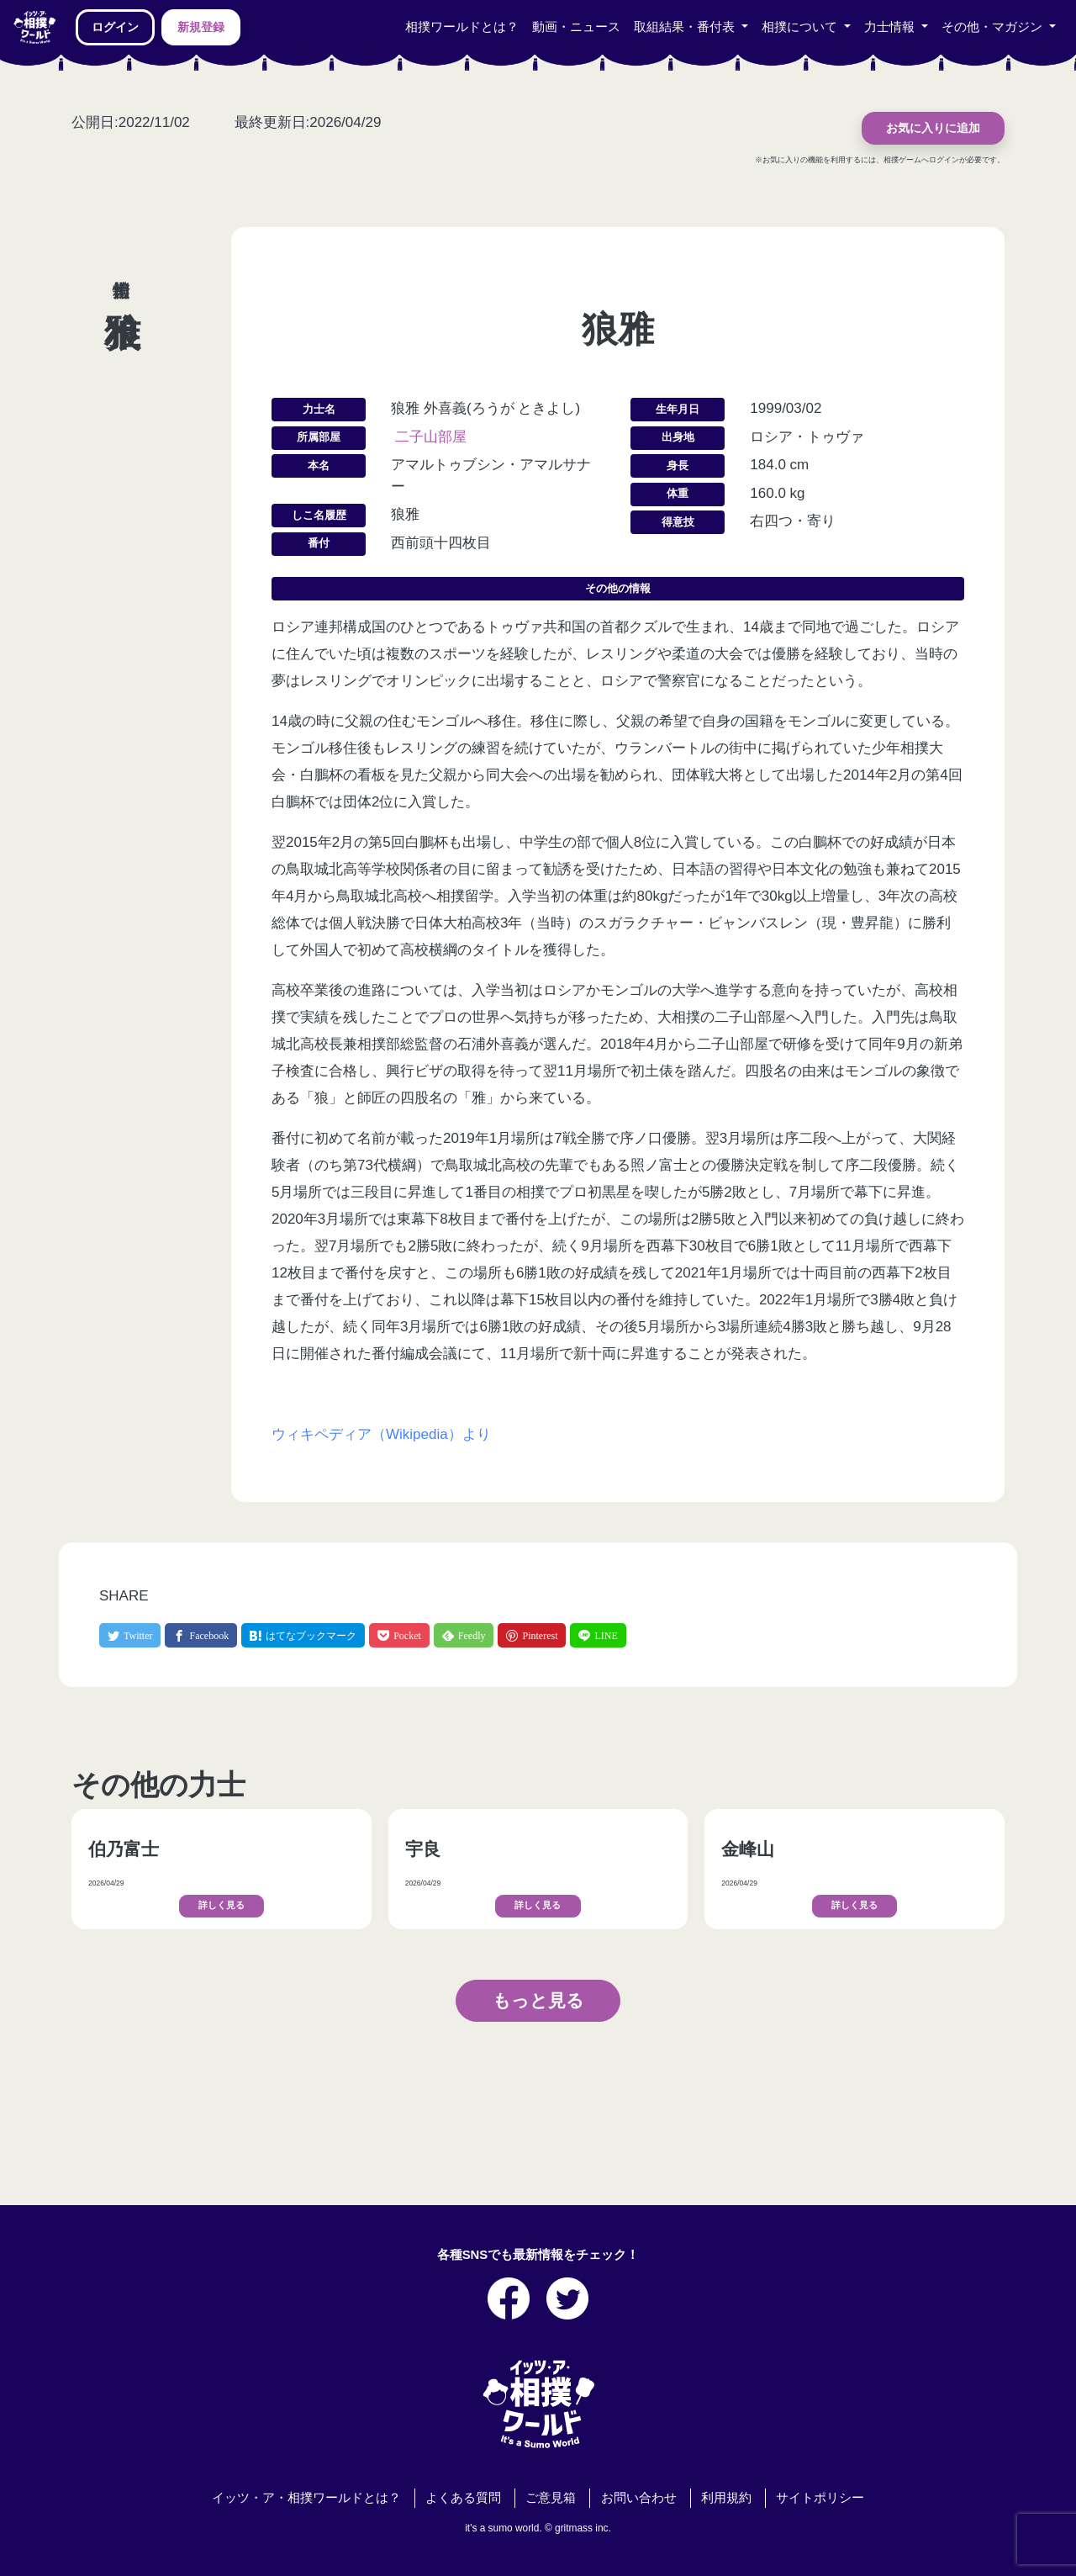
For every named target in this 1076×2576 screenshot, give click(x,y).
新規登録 (200, 27)
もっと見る (538, 2000)
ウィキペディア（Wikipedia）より (381, 1434)
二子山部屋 (431, 437)
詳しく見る (221, 1905)
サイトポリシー (820, 2498)
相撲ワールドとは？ (462, 27)
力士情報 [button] (891, 27)
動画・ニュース (576, 27)
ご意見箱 (550, 2498)
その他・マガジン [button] (994, 27)
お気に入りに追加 (933, 128)
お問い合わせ (639, 2498)
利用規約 (726, 2498)
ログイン (115, 27)
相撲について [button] (801, 27)
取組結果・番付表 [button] (686, 27)
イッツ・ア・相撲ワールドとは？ (306, 2498)
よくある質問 (463, 2498)
